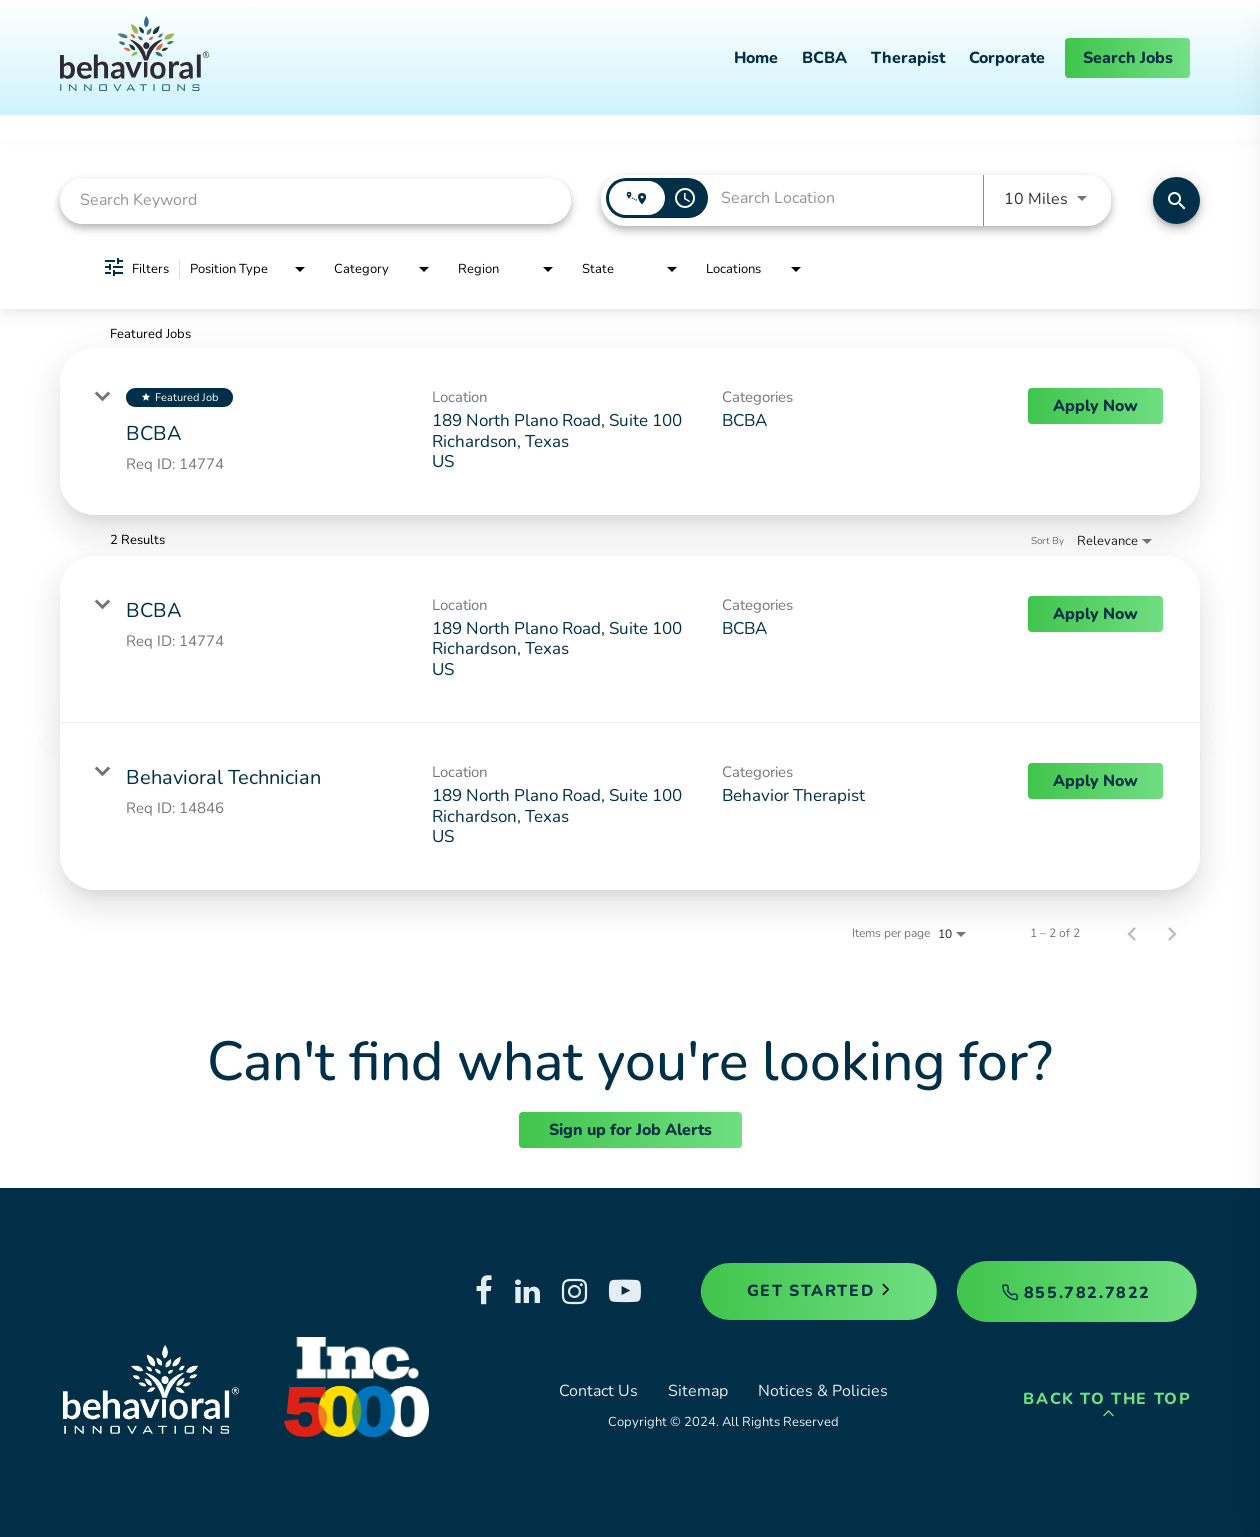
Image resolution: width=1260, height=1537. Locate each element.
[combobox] (315, 200)
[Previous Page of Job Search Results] (1132, 933)
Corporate (1007, 58)
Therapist (908, 58)
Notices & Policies (823, 1391)
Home (756, 58)
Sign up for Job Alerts (630, 1130)
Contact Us (598, 1391)
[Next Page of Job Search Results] (1172, 933)
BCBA (824, 58)
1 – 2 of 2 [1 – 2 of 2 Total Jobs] (1055, 933)
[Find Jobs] (1176, 200)
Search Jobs (1128, 58)
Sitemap (698, 1391)
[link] (630, 431)
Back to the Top (1107, 1405)
